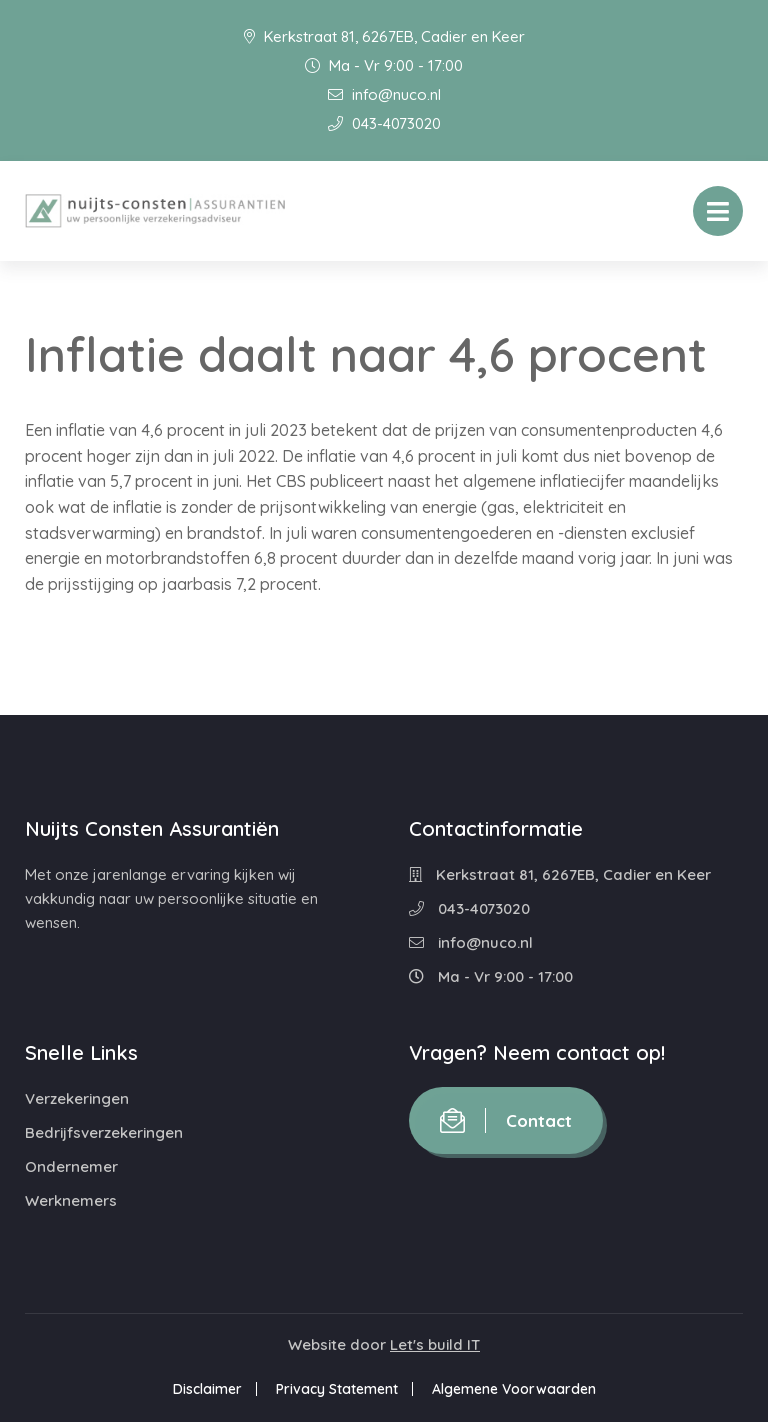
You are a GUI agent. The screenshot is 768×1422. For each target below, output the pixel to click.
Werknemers (71, 1200)
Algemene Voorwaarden (514, 1389)
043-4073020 (384, 123)
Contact (506, 1120)
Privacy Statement (337, 1389)
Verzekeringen (77, 1098)
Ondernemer (71, 1166)
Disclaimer (207, 1389)
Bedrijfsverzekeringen (104, 1132)
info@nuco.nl (384, 94)
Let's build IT (435, 1344)
